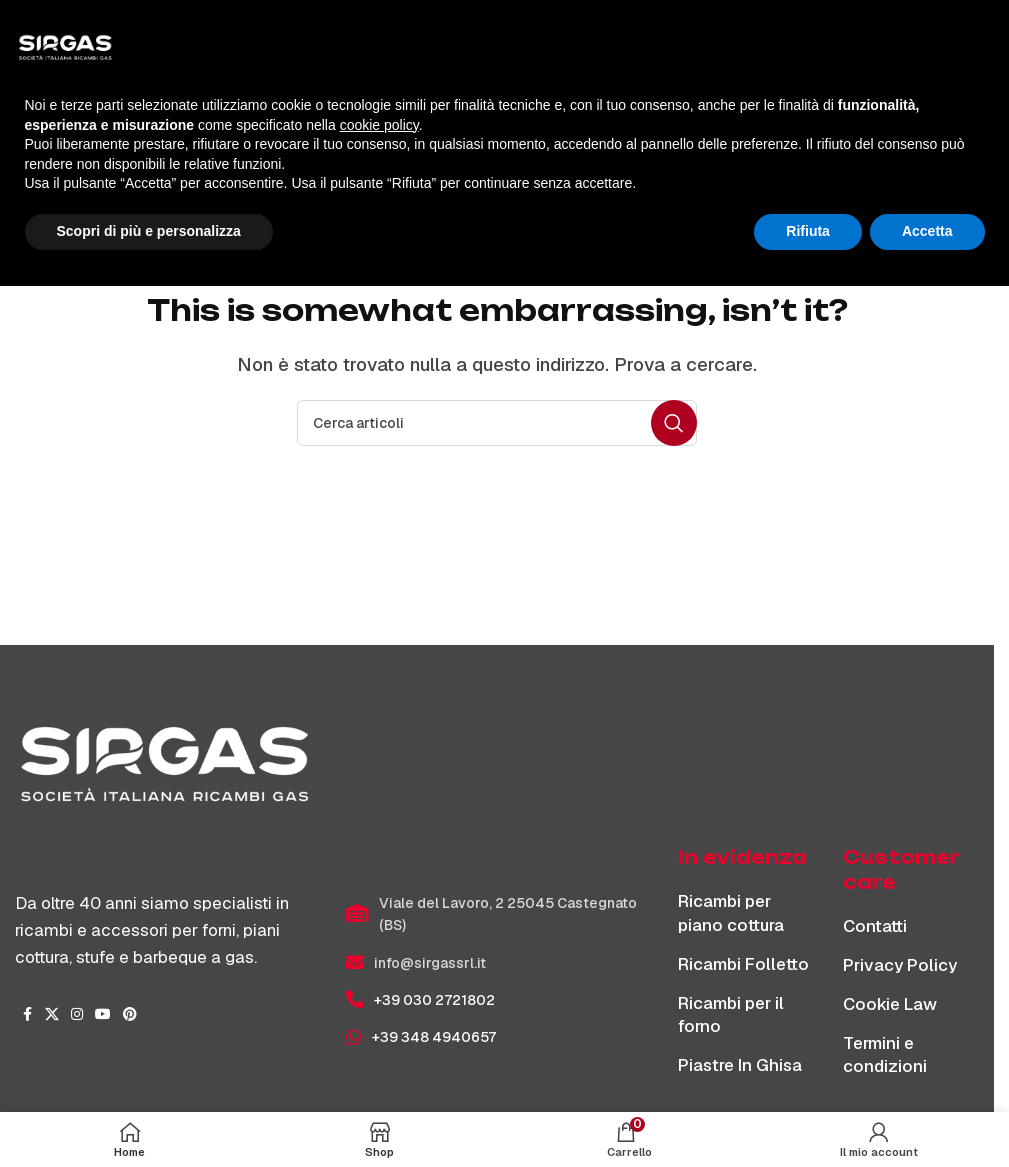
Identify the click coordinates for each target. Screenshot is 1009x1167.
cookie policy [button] (379, 1006)
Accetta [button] (927, 1112)
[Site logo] (497, 29)
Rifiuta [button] (808, 1112)
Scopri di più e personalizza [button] (149, 1112)
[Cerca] (497, 423)
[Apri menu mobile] (50, 30)
